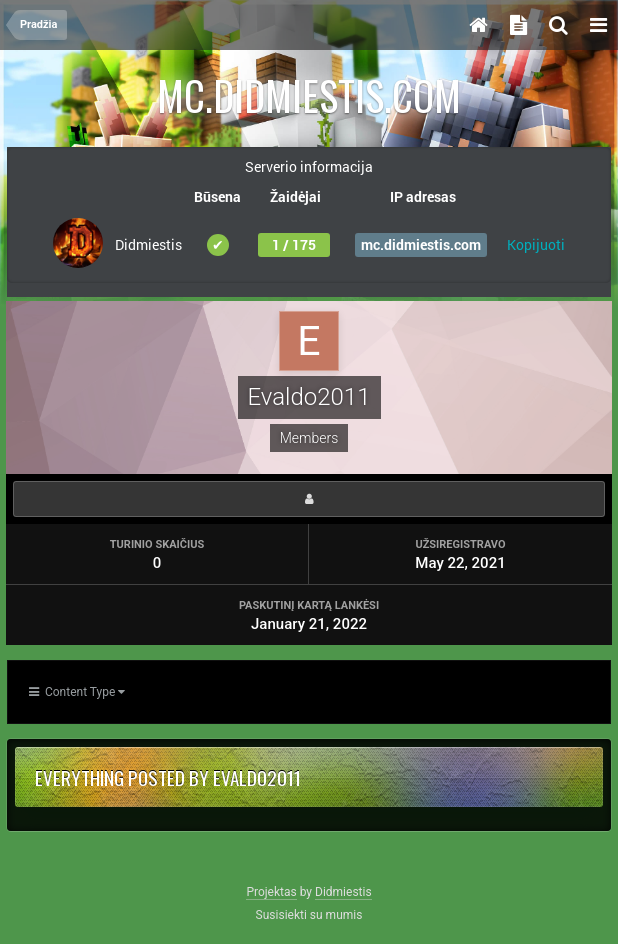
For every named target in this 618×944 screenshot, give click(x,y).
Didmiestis (343, 892)
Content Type (77, 692)
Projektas (271, 892)
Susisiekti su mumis (309, 915)
